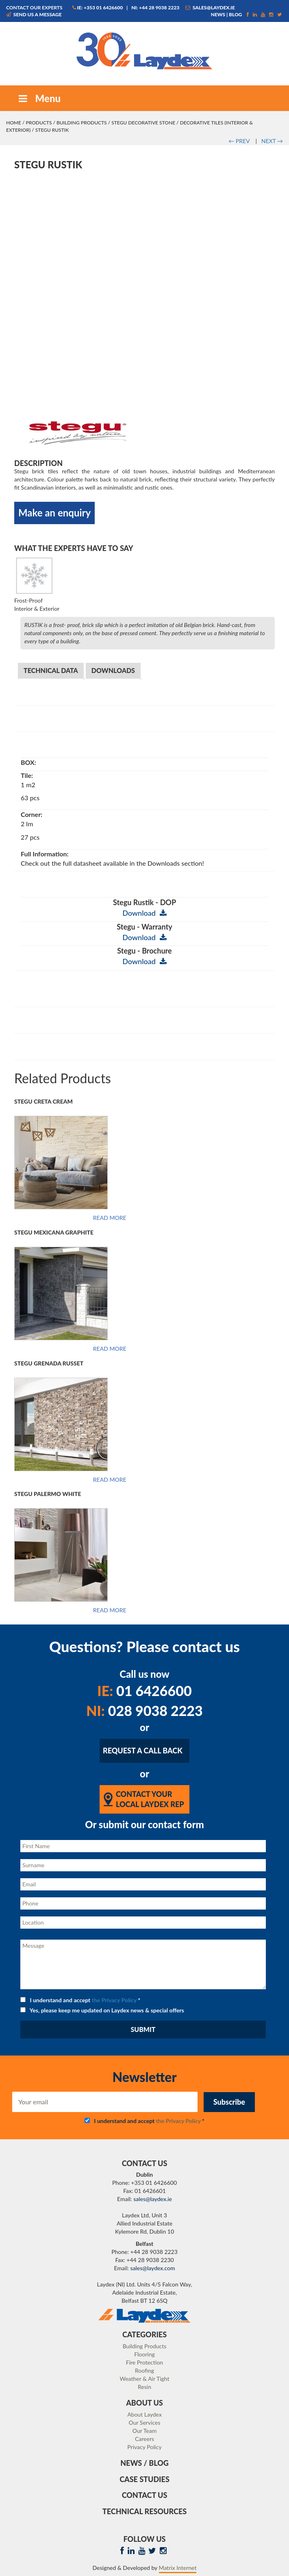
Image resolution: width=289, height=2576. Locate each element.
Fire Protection (144, 2362)
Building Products (81, 123)
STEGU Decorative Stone (143, 123)
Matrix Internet (178, 2567)
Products (39, 123)
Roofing (144, 2370)
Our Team (144, 2430)
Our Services (145, 2422)
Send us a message (34, 14)
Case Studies (144, 2479)
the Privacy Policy (114, 2000)
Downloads (113, 670)
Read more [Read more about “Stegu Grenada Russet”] (109, 1480)
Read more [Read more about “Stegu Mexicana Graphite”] (109, 1349)
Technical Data (51, 670)
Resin (144, 2386)
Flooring (144, 2354)
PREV (239, 140)
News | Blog (226, 14)
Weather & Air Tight (144, 2378)
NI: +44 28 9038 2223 (155, 7)
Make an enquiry (54, 512)
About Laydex (144, 2414)
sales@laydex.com (152, 2268)
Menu (39, 98)
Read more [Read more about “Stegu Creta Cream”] (109, 1218)
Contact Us (144, 2495)
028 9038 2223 (144, 1710)
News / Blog (144, 2462)
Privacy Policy (144, 2446)
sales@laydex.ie (210, 7)
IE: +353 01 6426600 (97, 7)
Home (13, 123)
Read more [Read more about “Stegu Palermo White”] (109, 1610)
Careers (144, 2438)
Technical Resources (144, 2511)
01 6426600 (144, 1690)
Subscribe (229, 2101)
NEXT (272, 140)
